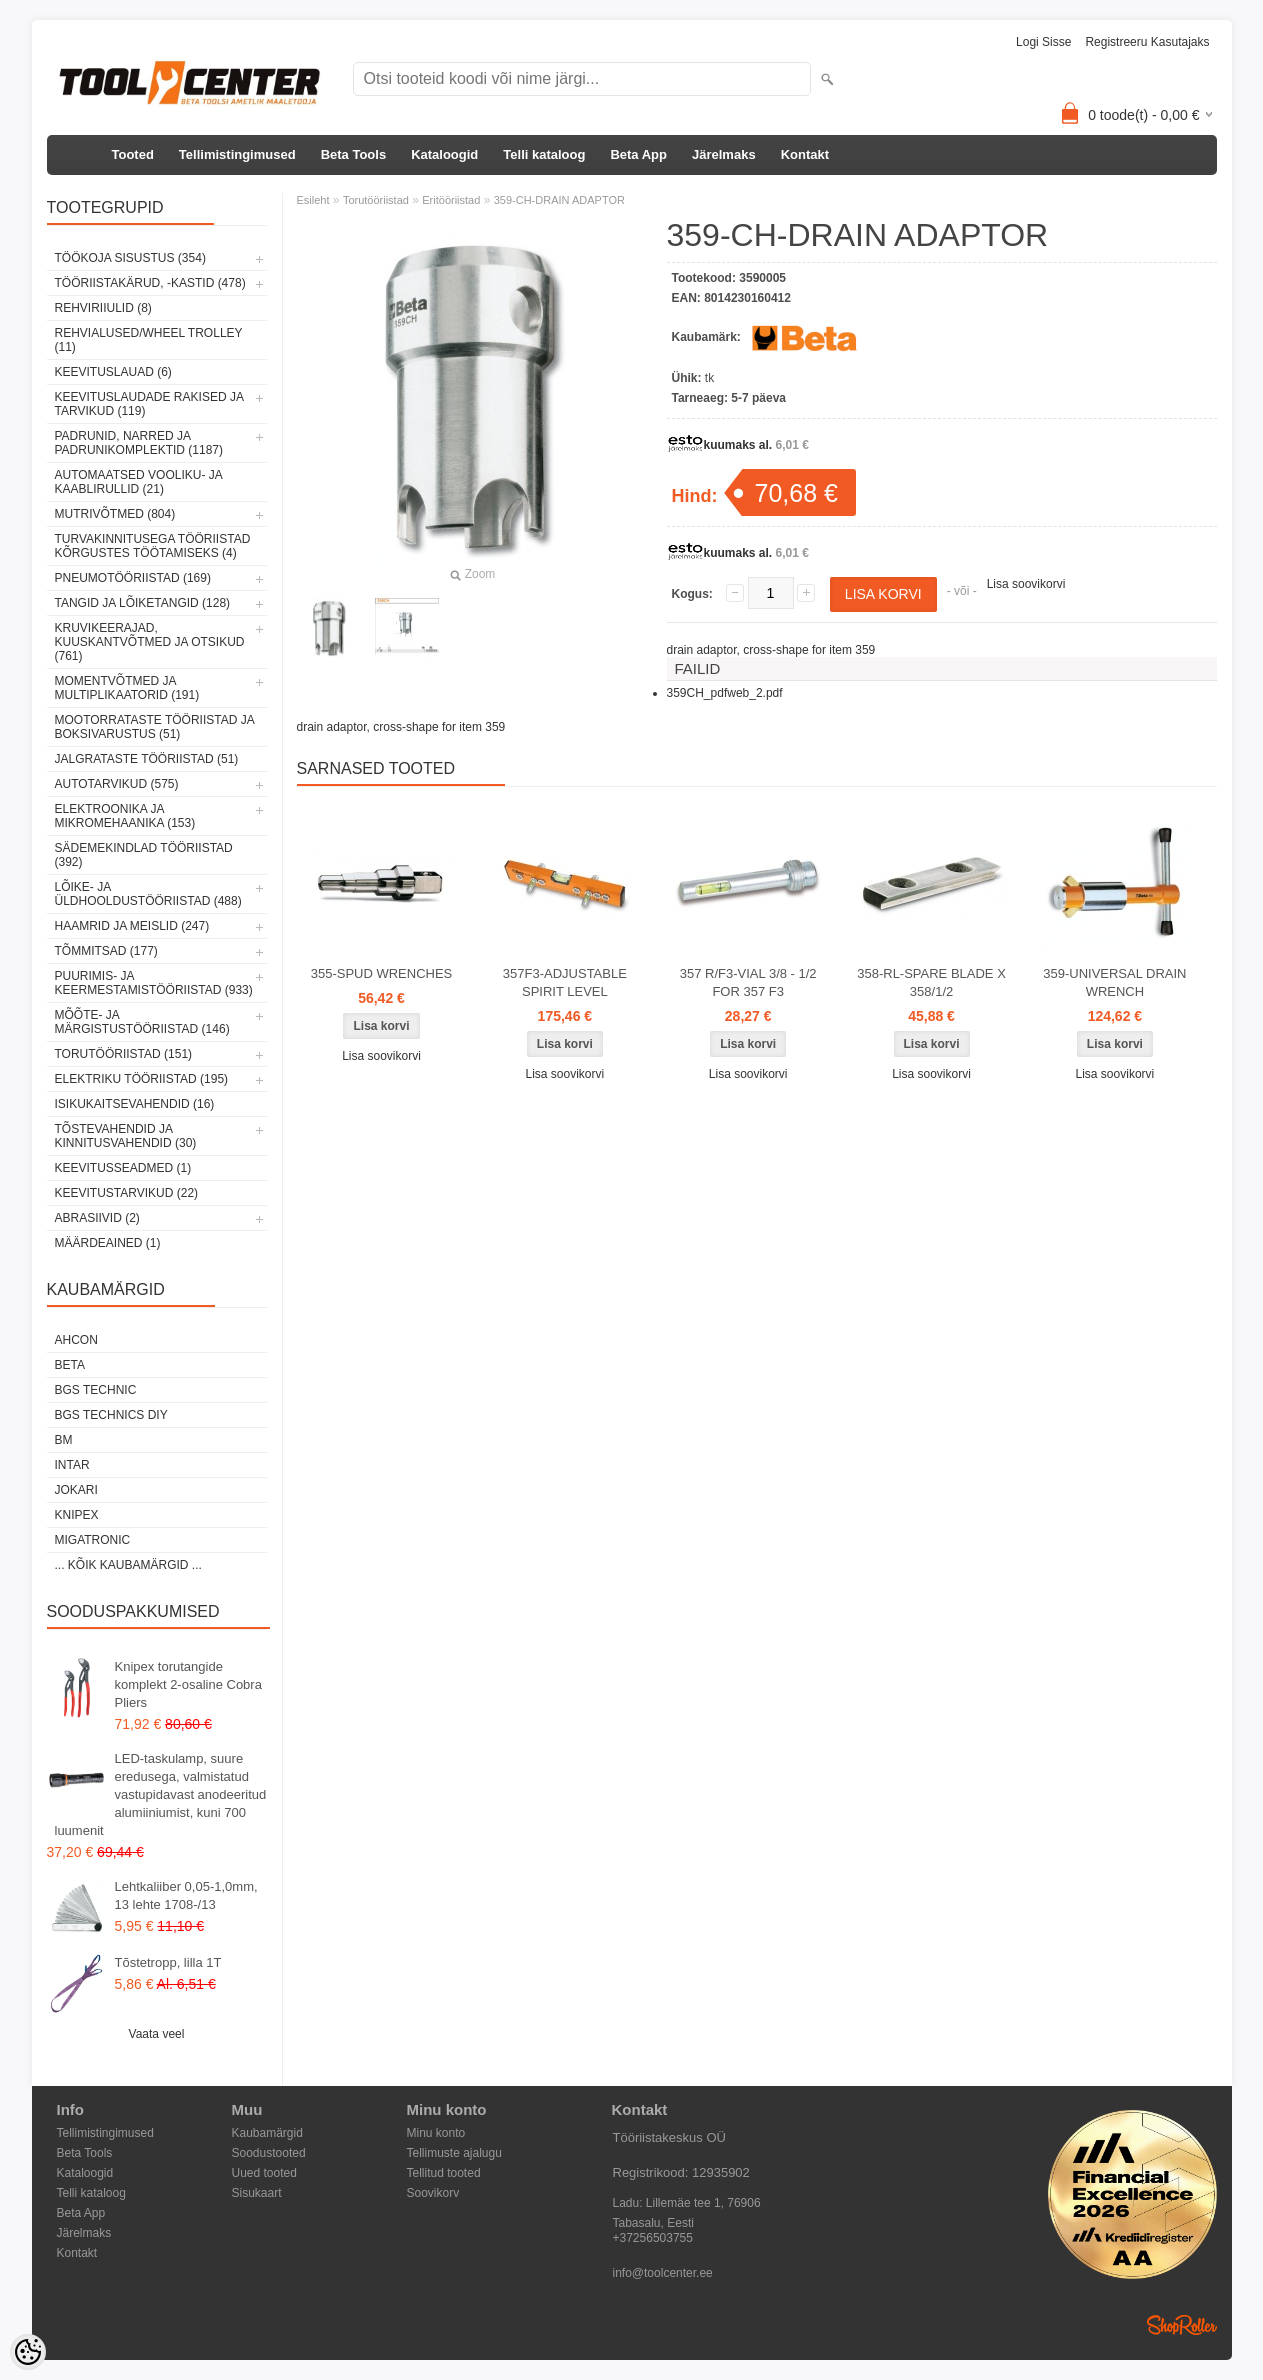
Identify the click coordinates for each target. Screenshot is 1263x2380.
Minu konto (436, 2133)
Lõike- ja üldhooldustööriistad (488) (148, 894)
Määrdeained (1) (108, 1243)
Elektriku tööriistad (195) (142, 1079)
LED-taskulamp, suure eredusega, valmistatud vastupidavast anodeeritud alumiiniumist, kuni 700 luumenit (161, 1794)
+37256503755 (653, 2238)
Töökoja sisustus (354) (130, 258)
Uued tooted (264, 2173)
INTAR (72, 1465)
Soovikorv (433, 2193)
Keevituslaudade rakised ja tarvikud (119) (149, 404)
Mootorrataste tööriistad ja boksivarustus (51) (155, 727)
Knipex (77, 1515)
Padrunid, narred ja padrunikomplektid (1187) (139, 443)
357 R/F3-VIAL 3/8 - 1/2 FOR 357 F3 (748, 982)
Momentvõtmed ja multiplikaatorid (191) (127, 688)
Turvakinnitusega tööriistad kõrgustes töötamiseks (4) (153, 546)
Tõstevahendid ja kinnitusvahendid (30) (126, 1136)
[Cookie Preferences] (28, 2352)
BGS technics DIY (111, 1415)
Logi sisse (1043, 42)
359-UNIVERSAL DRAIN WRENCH (1114, 982)
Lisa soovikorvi (1026, 584)
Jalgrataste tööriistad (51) (147, 759)
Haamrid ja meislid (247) (132, 926)
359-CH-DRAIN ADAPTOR (559, 200)
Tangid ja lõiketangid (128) (143, 603)
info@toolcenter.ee (663, 2273)
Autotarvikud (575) (117, 784)
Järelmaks (724, 154)
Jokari (76, 1490)
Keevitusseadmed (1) (123, 1168)
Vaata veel (157, 2034)
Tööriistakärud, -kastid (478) (150, 283)
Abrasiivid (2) (97, 1218)
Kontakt (805, 154)
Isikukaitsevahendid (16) (135, 1104)
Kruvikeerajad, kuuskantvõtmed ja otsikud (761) (150, 642)
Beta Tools (354, 154)
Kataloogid (444, 154)
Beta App (638, 154)
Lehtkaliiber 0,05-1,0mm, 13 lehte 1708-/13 (186, 1895)
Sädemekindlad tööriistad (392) (144, 855)
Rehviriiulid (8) (103, 308)
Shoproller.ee (1182, 2325)
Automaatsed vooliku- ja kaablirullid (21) (139, 482)
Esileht (313, 200)
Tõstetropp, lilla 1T (168, 1962)
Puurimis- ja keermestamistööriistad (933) (154, 983)
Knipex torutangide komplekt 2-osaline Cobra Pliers (188, 1684)
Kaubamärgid (267, 2133)
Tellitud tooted (444, 2173)
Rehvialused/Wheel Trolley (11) (149, 340)
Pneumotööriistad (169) (133, 578)
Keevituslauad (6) (113, 372)
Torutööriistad (376, 200)
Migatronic (93, 1540)
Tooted (133, 154)
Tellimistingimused (237, 154)
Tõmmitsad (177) (106, 951)
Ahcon (76, 1340)
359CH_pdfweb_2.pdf (725, 693)
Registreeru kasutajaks (1147, 42)
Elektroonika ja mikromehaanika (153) (125, 816)
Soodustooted (269, 2153)
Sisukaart (257, 2193)
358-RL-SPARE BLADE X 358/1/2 (931, 982)
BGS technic (96, 1390)
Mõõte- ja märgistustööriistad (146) (142, 1022)
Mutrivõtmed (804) (115, 514)
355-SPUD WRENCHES (382, 973)
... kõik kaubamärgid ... (128, 1565)
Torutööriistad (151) (124, 1054)
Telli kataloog (544, 154)
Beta (70, 1365)
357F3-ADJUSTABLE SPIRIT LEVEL (565, 982)
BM (64, 1440)
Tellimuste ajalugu (454, 2153)
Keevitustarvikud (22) (127, 1193)
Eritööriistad (451, 200)
